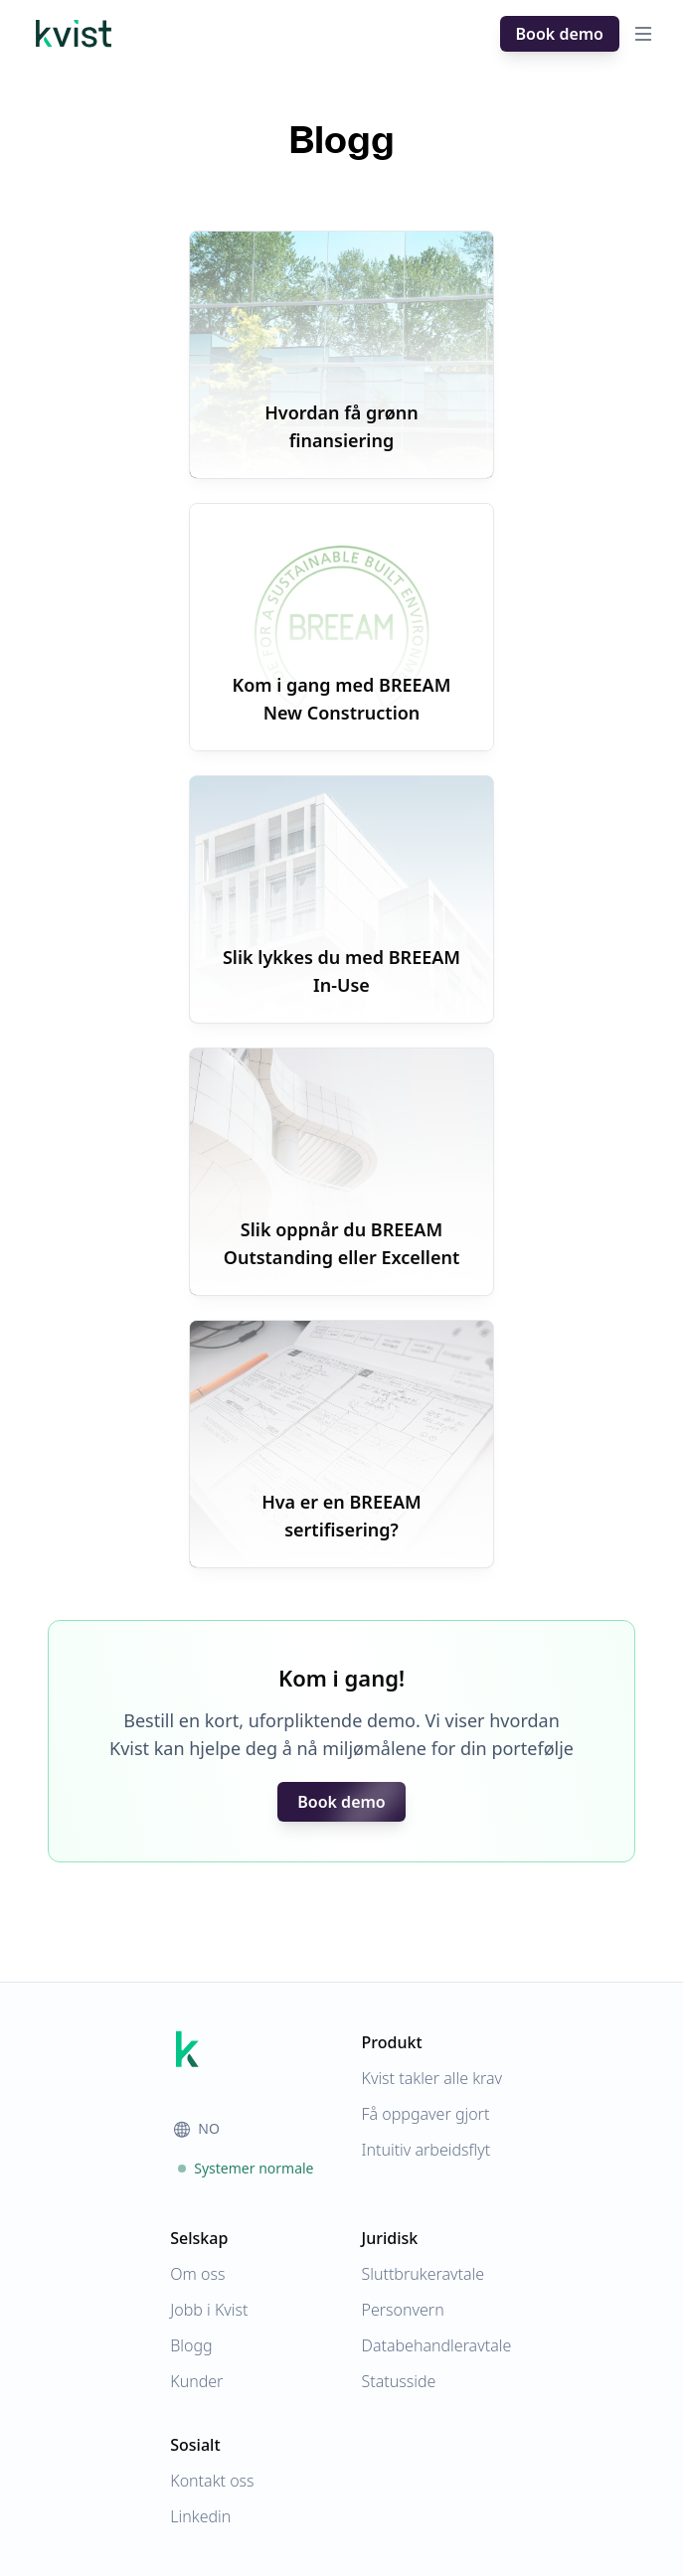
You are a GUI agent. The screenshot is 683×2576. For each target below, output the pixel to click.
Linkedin (200, 2516)
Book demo (559, 34)
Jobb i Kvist (209, 2310)
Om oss (197, 2274)
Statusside (399, 2381)
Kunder (196, 2381)
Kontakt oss (212, 2481)
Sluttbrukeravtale (423, 2274)
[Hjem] (73, 34)
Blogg (191, 2345)
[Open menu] (643, 34)
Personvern (403, 2310)
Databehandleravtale (437, 2345)
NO (197, 2128)
